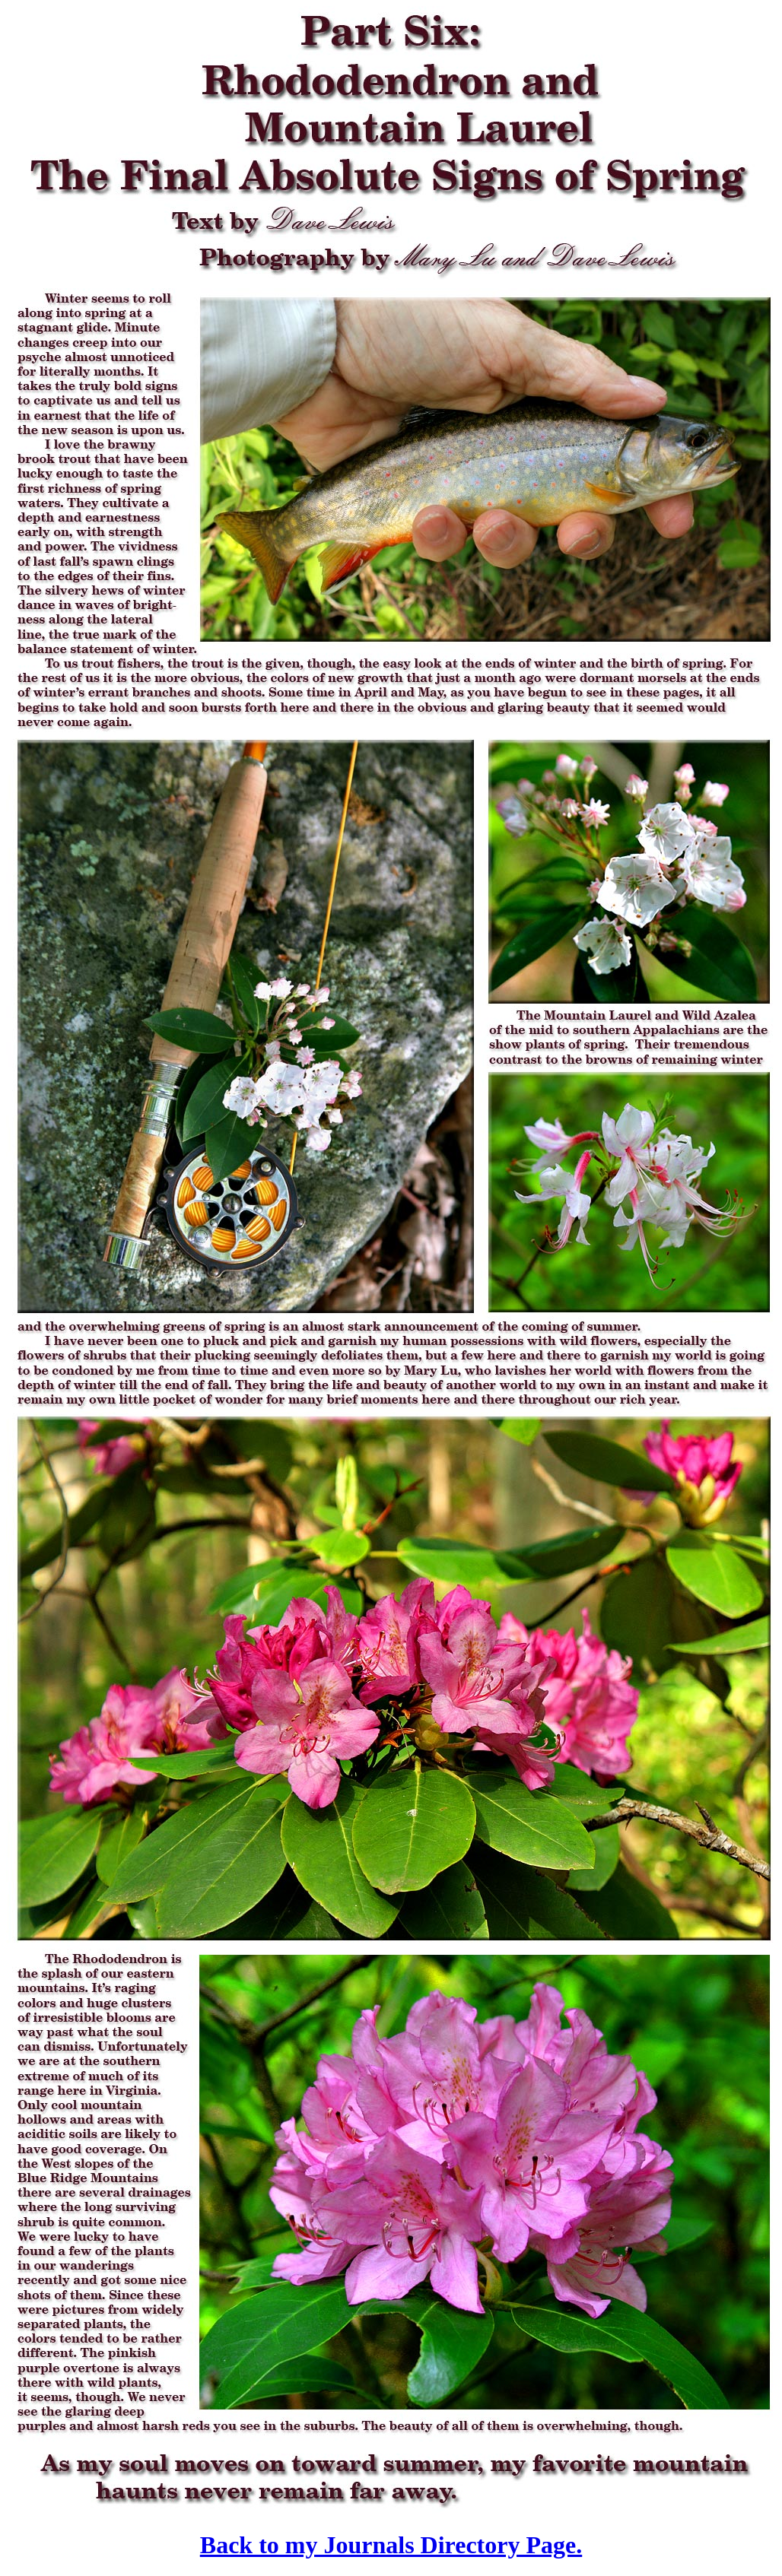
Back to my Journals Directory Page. (391, 2545)
